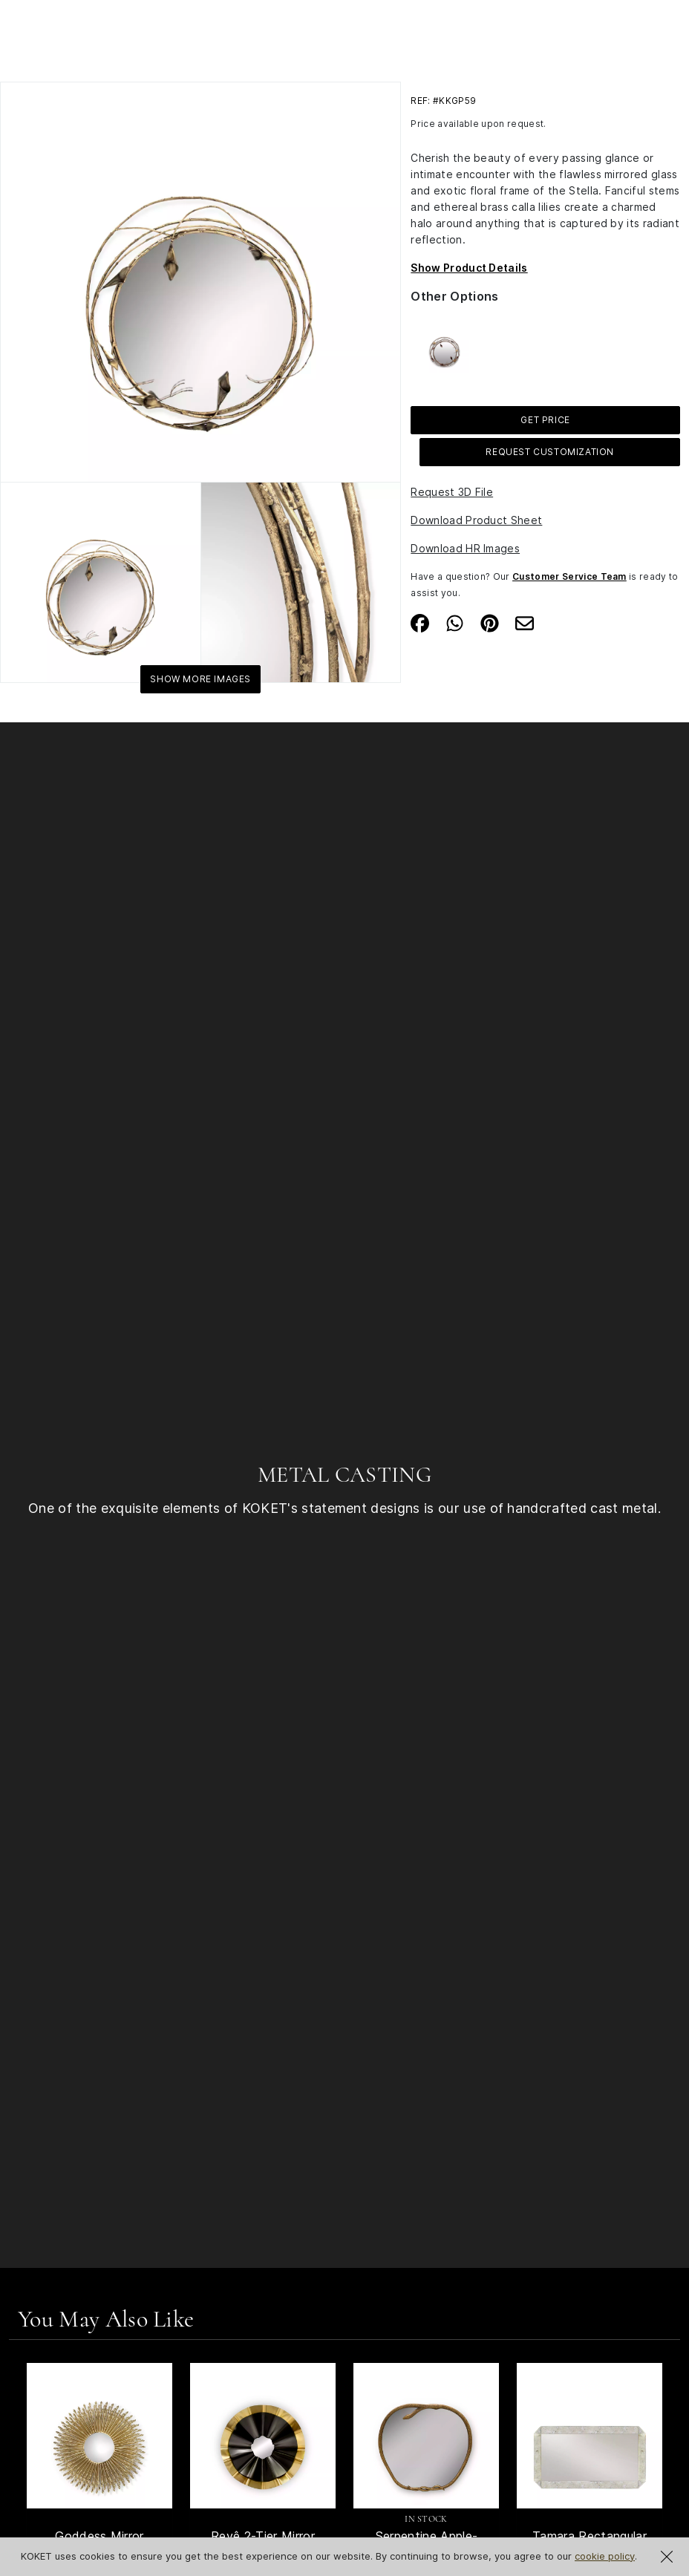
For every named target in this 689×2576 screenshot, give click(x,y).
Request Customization (550, 451)
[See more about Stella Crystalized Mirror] (444, 347)
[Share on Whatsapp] (454, 622)
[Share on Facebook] (420, 622)
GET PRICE (544, 419)
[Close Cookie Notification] (666, 2557)
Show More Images (200, 678)
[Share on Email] (524, 622)
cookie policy (605, 2556)
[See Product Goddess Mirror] (99, 2435)
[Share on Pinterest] (489, 622)
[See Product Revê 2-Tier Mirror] (263, 2435)
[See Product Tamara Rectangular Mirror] (589, 2435)
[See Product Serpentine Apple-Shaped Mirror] (426, 2435)
